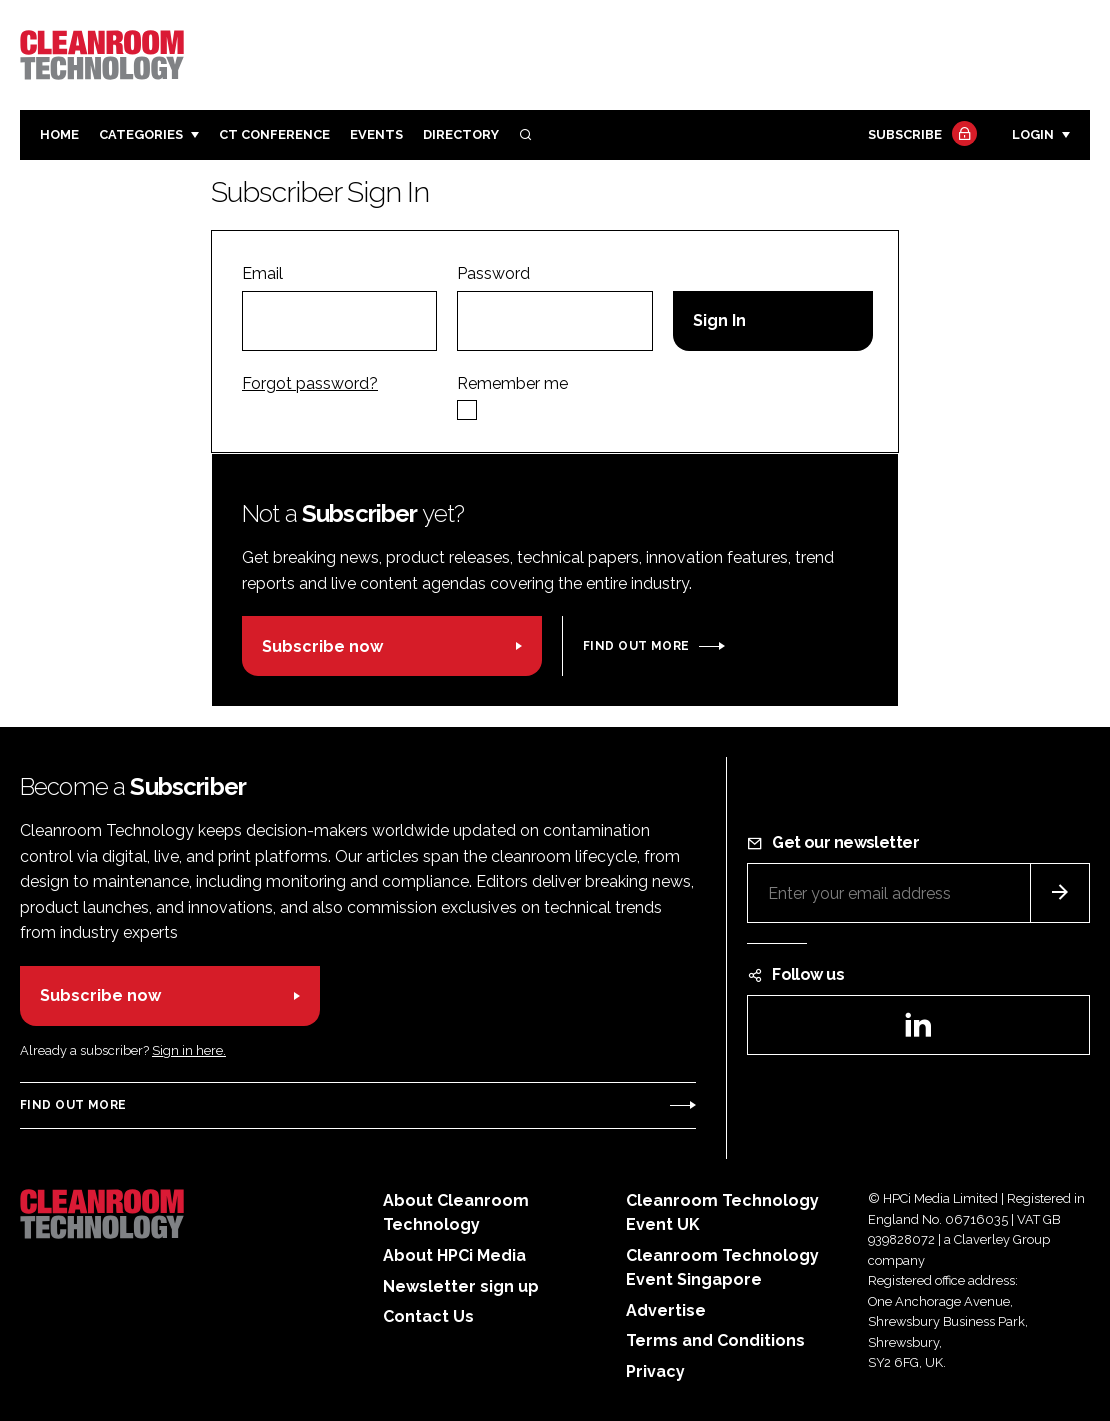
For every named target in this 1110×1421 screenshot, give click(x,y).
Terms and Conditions (715, 1340)
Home (59, 134)
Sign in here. (189, 1050)
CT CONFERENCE (274, 134)
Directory (461, 134)
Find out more (636, 646)
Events (376, 134)
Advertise (666, 1310)
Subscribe (920, 135)
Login (1033, 134)
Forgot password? (310, 383)
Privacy (655, 1371)
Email (262, 273)
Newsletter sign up (461, 1286)
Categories (141, 134)
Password (493, 273)
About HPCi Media (454, 1255)
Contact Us (428, 1316)
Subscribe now (322, 646)
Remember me (512, 383)
